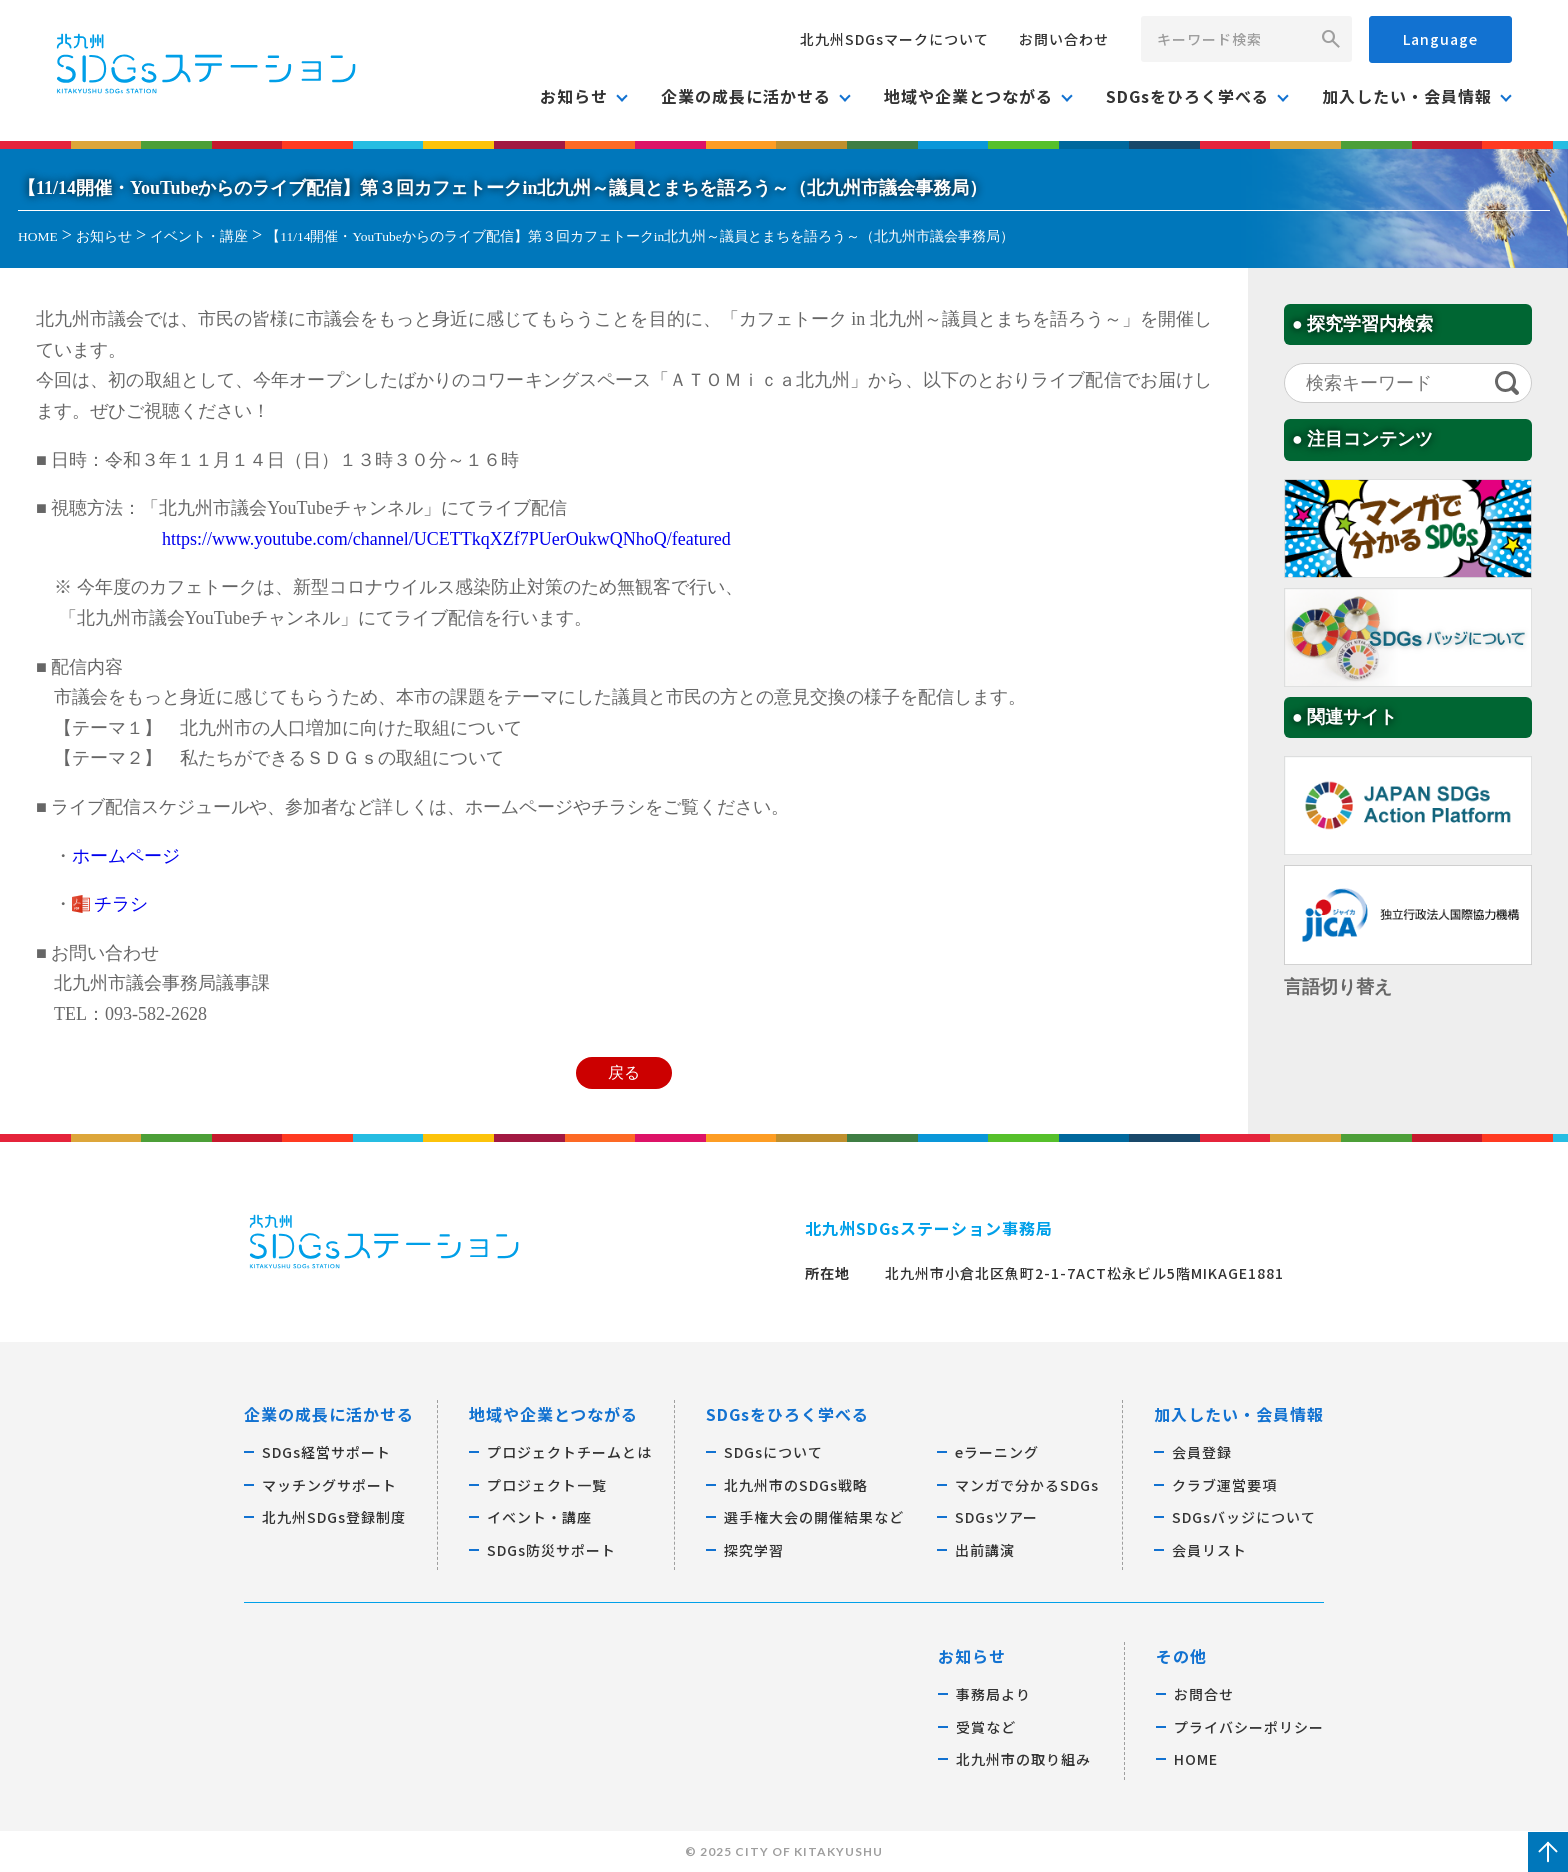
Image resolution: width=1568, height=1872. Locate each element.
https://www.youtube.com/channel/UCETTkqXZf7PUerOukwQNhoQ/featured (446, 539)
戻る (624, 1073)
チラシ (121, 904)
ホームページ (126, 856)
